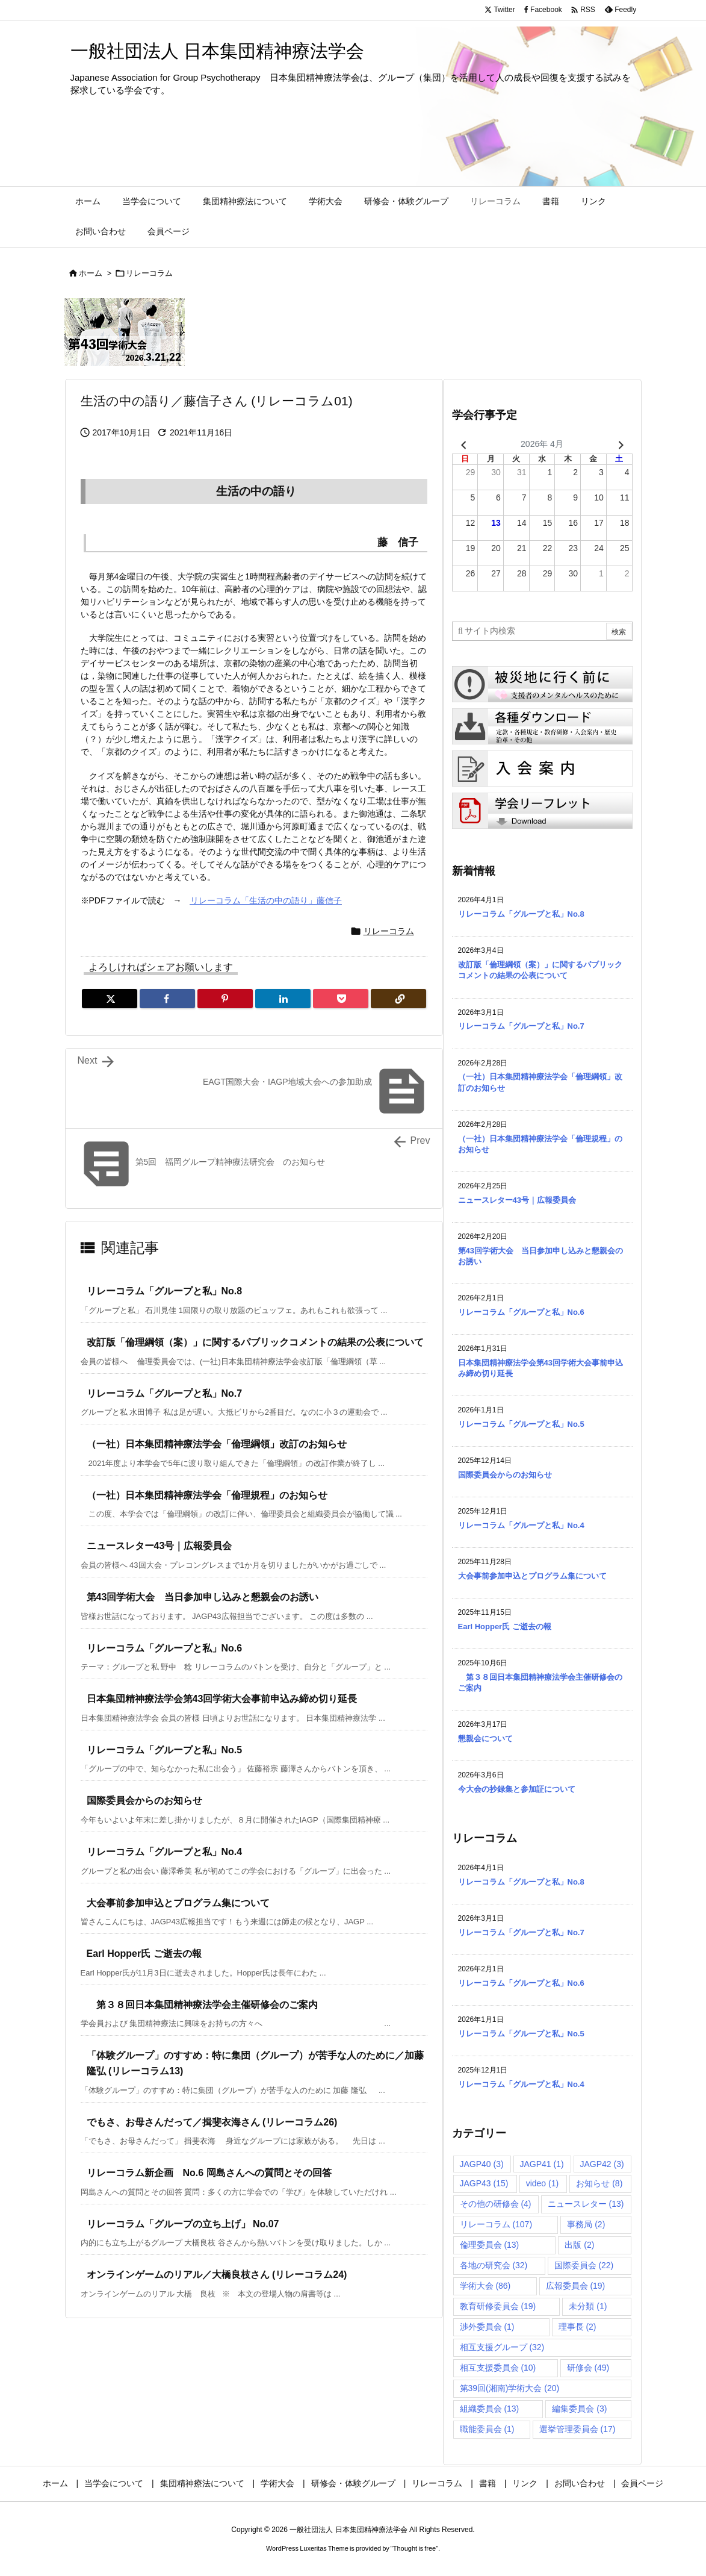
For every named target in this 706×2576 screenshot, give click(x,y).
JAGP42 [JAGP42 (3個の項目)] (602, 2164)
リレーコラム (149, 273)
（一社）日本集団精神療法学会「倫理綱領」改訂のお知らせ (217, 1444)
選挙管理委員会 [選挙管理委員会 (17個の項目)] (577, 2429)
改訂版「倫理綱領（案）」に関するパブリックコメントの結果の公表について (255, 1342)
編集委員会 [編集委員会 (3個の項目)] (579, 2408)
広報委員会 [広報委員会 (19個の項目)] (575, 2286)
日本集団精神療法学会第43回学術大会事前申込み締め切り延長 (222, 1699)
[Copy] (398, 998)
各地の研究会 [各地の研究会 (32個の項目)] (494, 2265)
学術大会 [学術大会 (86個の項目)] (485, 2286)
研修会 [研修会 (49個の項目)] (588, 2367)
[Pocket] (340, 998)
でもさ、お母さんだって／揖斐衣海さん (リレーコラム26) (212, 2122)
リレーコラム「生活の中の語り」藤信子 (266, 900)
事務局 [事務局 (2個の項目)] (586, 2224)
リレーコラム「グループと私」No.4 (165, 1852)
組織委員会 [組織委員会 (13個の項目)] (489, 2408)
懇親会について (485, 1738)
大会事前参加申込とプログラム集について (178, 1903)
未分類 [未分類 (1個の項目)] (588, 2306)
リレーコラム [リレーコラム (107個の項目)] (496, 2224)
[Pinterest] (225, 998)
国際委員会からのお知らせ (144, 1800)
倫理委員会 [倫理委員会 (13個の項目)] (489, 2245)
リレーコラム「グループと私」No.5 (165, 1750)
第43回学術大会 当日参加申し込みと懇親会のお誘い (203, 1597)
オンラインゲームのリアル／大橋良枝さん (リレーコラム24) (217, 2274)
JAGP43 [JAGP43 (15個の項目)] (484, 2183)
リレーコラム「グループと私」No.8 (165, 1291)
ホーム (90, 273)
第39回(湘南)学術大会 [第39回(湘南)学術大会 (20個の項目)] (510, 2388)
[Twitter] (109, 998)
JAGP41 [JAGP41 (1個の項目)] (542, 2164)
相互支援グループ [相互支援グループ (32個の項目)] (502, 2347)
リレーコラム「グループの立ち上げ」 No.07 (183, 2224)
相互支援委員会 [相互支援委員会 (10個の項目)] (498, 2367)
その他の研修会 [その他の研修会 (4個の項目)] (495, 2204)
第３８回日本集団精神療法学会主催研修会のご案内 (202, 2005)
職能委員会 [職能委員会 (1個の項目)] (487, 2429)
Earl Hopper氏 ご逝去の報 (144, 1953)
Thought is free (414, 2548)
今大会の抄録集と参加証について (516, 1789)
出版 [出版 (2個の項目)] (579, 2245)
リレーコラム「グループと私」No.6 (165, 1648)
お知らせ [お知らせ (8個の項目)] (599, 2183)
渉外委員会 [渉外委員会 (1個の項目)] (487, 2326)
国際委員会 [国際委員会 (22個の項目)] (584, 2265)
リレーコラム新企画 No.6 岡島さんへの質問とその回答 (209, 2173)
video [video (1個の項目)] (542, 2183)
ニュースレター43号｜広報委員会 (159, 1546)
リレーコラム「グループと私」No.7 (165, 1393)
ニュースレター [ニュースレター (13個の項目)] (586, 2204)
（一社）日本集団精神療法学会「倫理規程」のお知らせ (207, 1495)
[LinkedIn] (283, 998)
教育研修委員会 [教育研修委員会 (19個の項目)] (498, 2306)
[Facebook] (167, 998)
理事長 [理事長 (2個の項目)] (577, 2326)
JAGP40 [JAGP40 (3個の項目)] (482, 2164)
